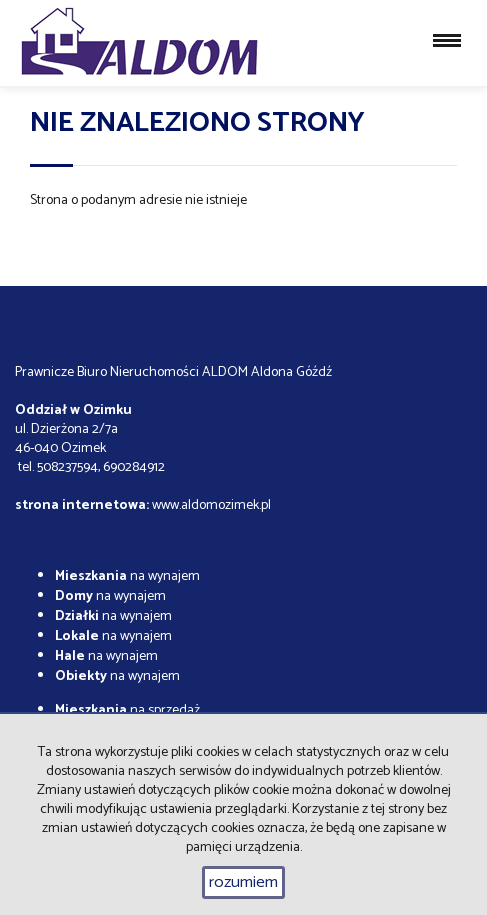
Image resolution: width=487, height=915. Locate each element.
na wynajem (127, 576)
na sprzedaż (127, 710)
